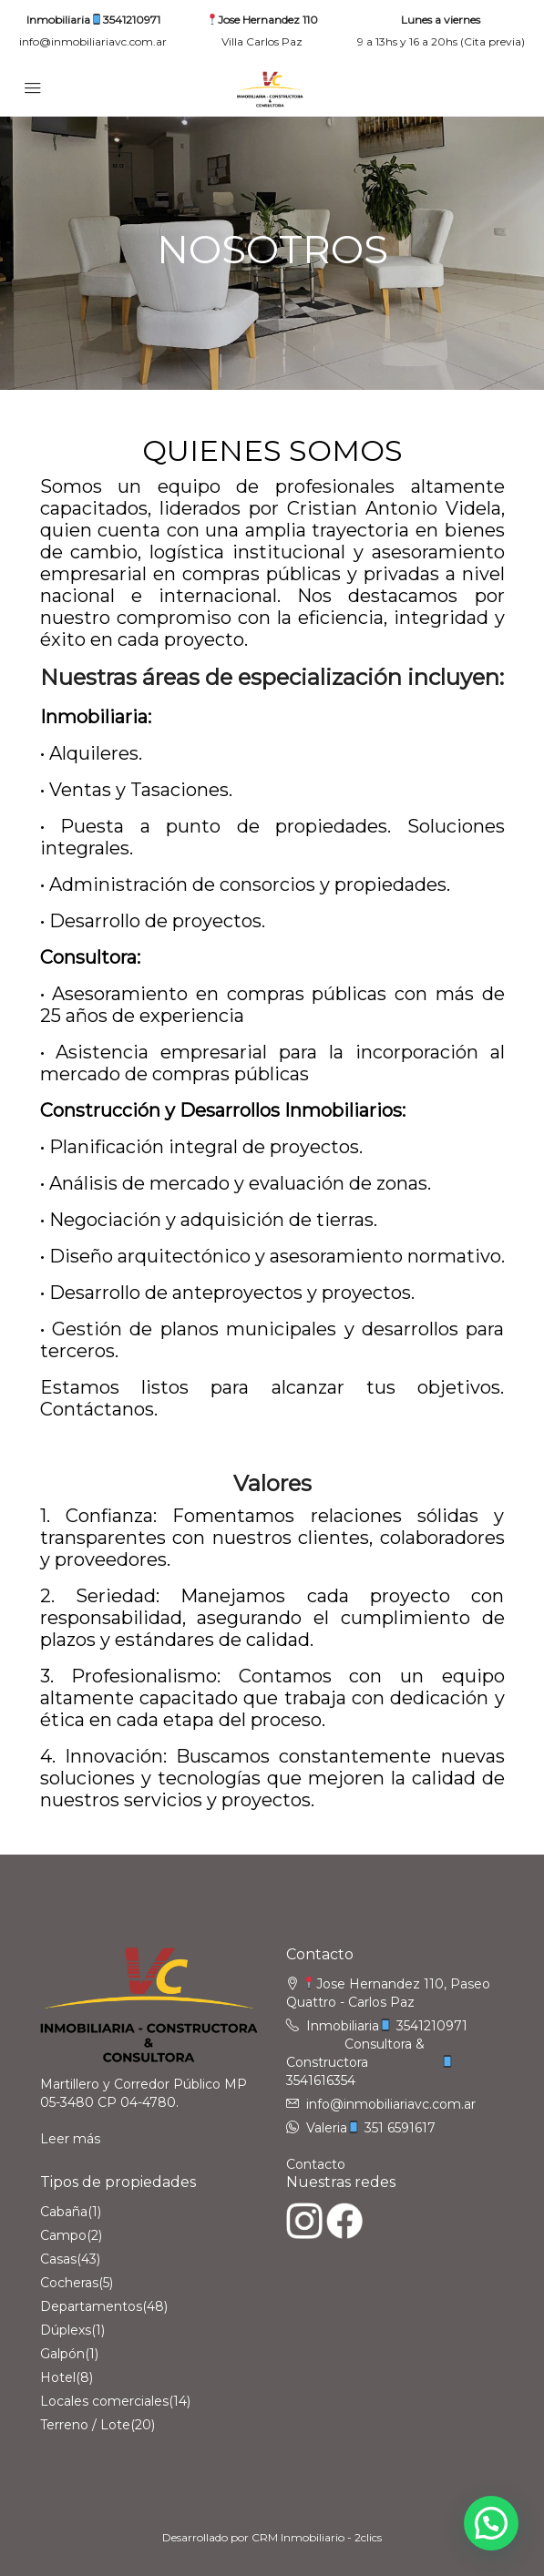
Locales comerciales (104, 2401)
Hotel (58, 2377)
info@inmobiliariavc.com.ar (93, 41)
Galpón (62, 2354)
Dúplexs (65, 2330)
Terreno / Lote (85, 2425)
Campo (63, 2235)
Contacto (315, 2164)
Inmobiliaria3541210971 (93, 19)
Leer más (70, 2139)
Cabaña (63, 2211)
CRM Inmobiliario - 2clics (316, 2537)
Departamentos (91, 2306)
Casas (58, 2259)
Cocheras (69, 2282)
